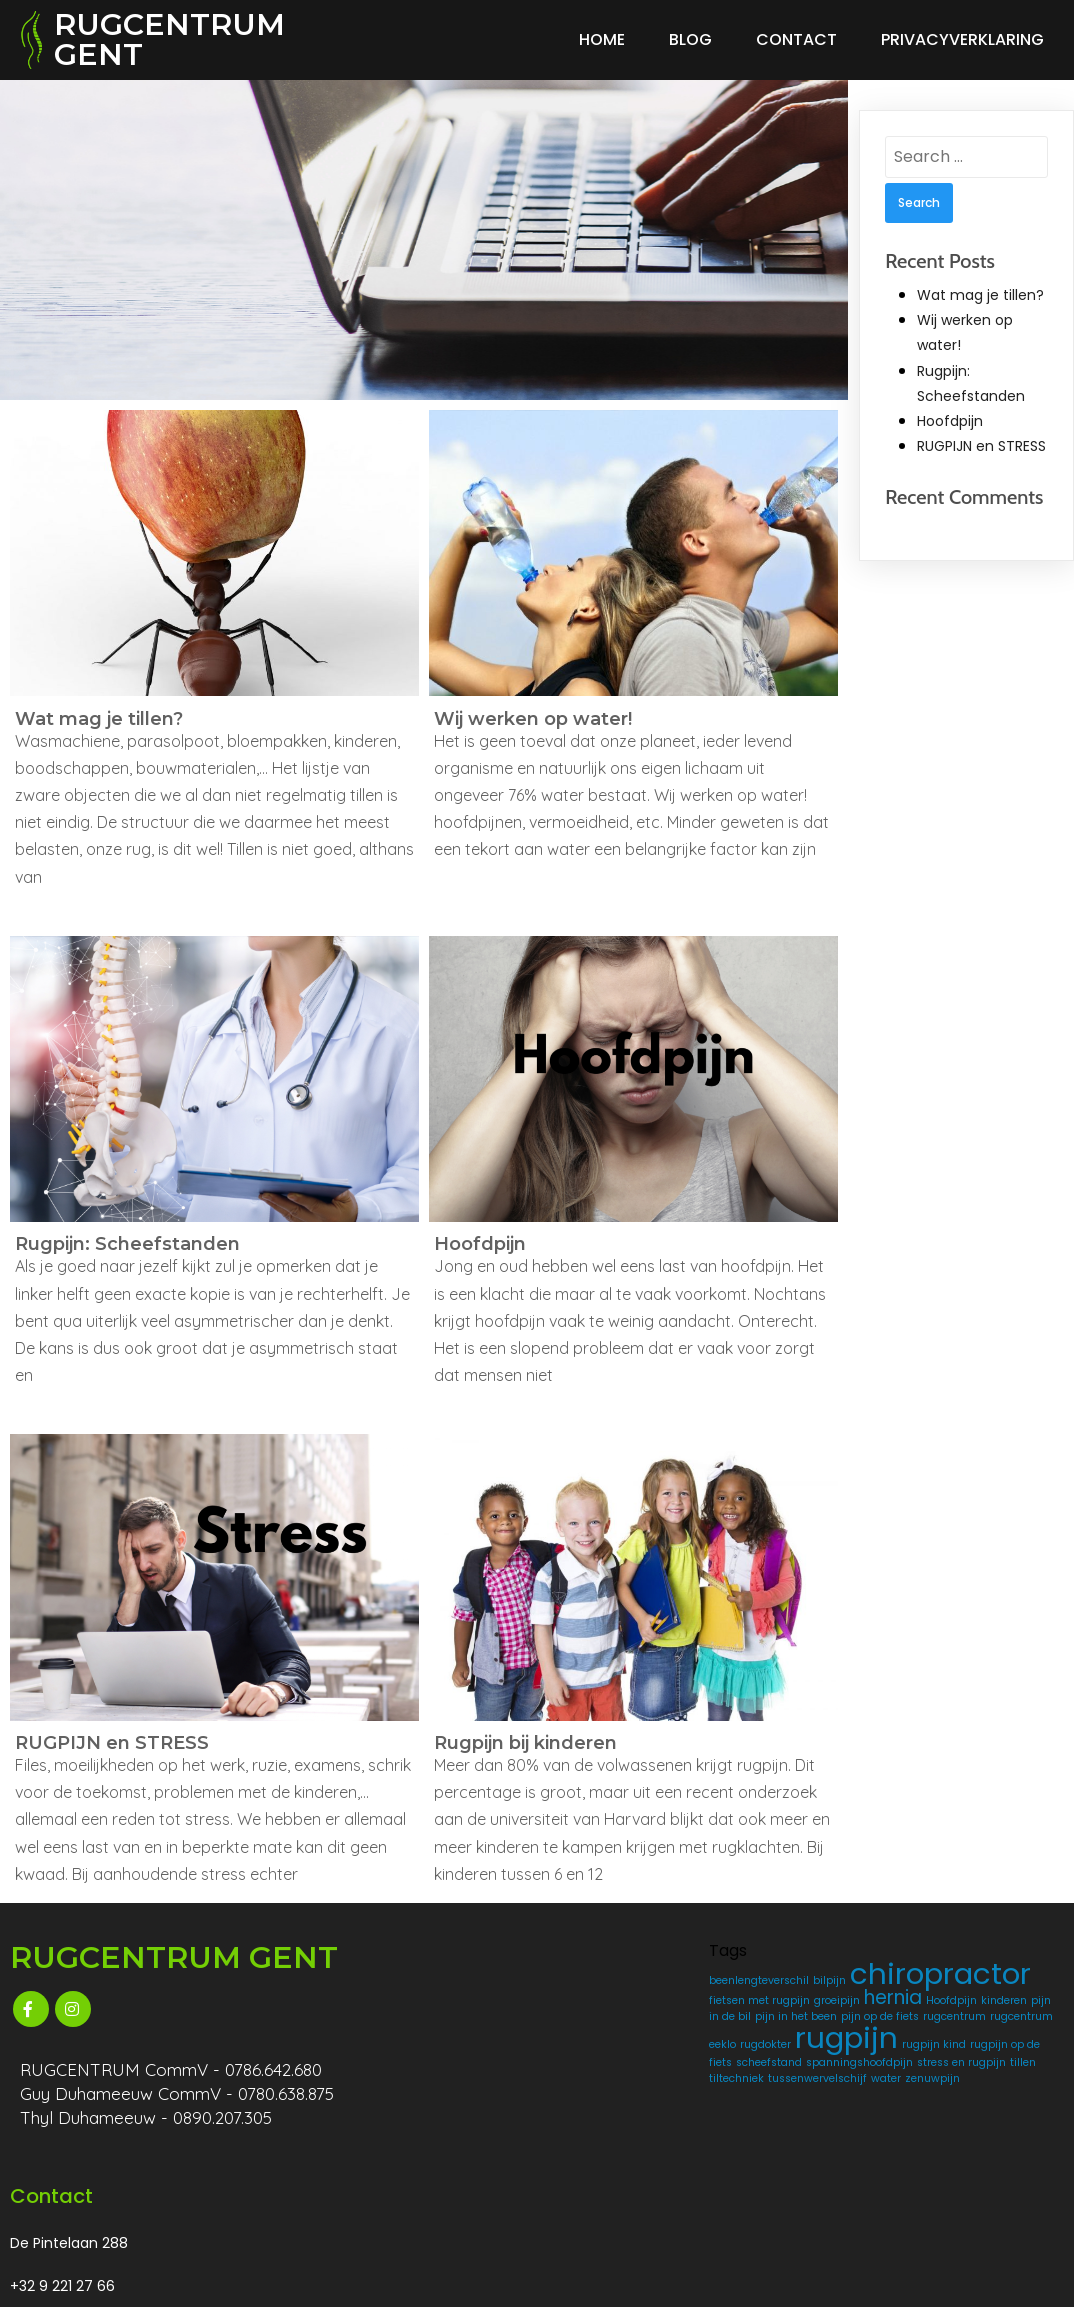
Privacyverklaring (962, 39)
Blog (690, 39)
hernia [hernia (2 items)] (576, 2029)
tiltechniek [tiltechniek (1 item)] (646, 2190)
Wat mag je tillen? (980, 295)
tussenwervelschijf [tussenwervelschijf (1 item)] (596, 2206)
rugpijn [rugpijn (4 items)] (598, 2117)
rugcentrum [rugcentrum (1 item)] (578, 2080)
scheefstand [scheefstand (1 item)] (580, 2158)
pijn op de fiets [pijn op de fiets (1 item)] (636, 2064)
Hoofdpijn (950, 421)
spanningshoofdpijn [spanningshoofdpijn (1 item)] (600, 2174)
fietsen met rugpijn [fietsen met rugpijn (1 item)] (597, 2013)
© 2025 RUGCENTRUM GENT (119, 2282)
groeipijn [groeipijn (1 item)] (675, 2013)
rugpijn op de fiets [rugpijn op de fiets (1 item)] (622, 2142)
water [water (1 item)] (665, 2206)
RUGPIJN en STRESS (981, 446)
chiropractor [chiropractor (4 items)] (637, 1989)
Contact (796, 39)
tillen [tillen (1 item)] (602, 2190)
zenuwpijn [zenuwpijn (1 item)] (574, 2222)
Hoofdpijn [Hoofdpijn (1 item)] (634, 2032)
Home (602, 39)
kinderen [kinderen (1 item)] (570, 2048)
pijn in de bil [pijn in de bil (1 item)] (629, 2048)
